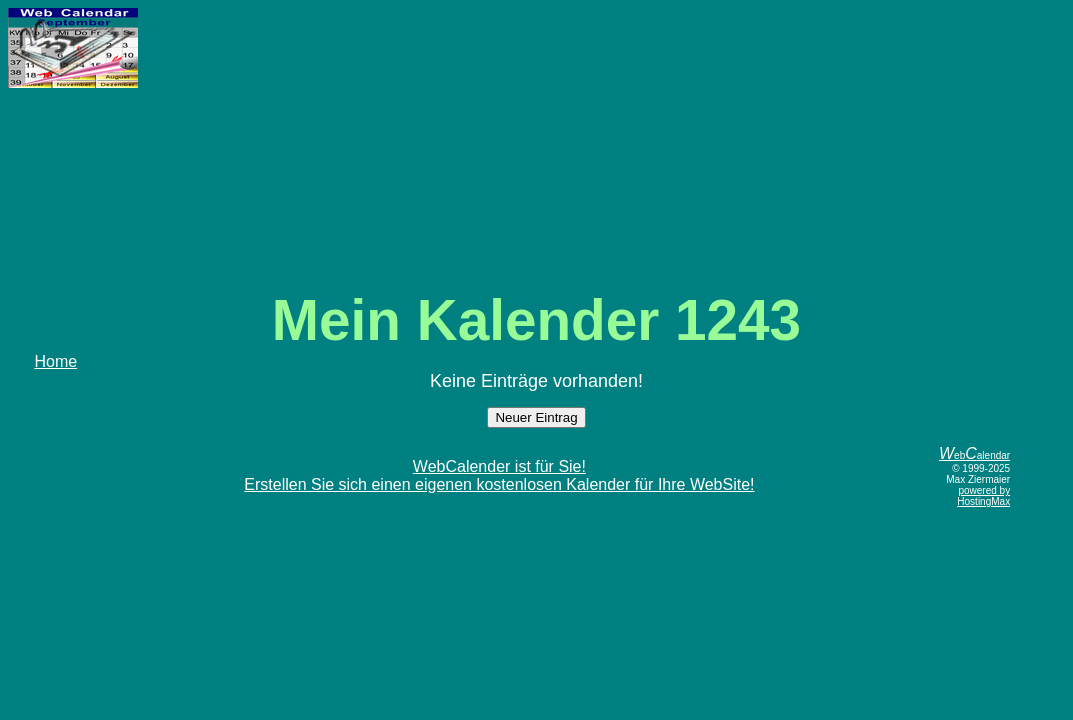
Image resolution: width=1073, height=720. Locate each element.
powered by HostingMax (983, 496)
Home (55, 361)
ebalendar (974, 455)
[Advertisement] (536, 148)
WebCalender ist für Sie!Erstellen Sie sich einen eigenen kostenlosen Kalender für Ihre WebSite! (499, 475)
